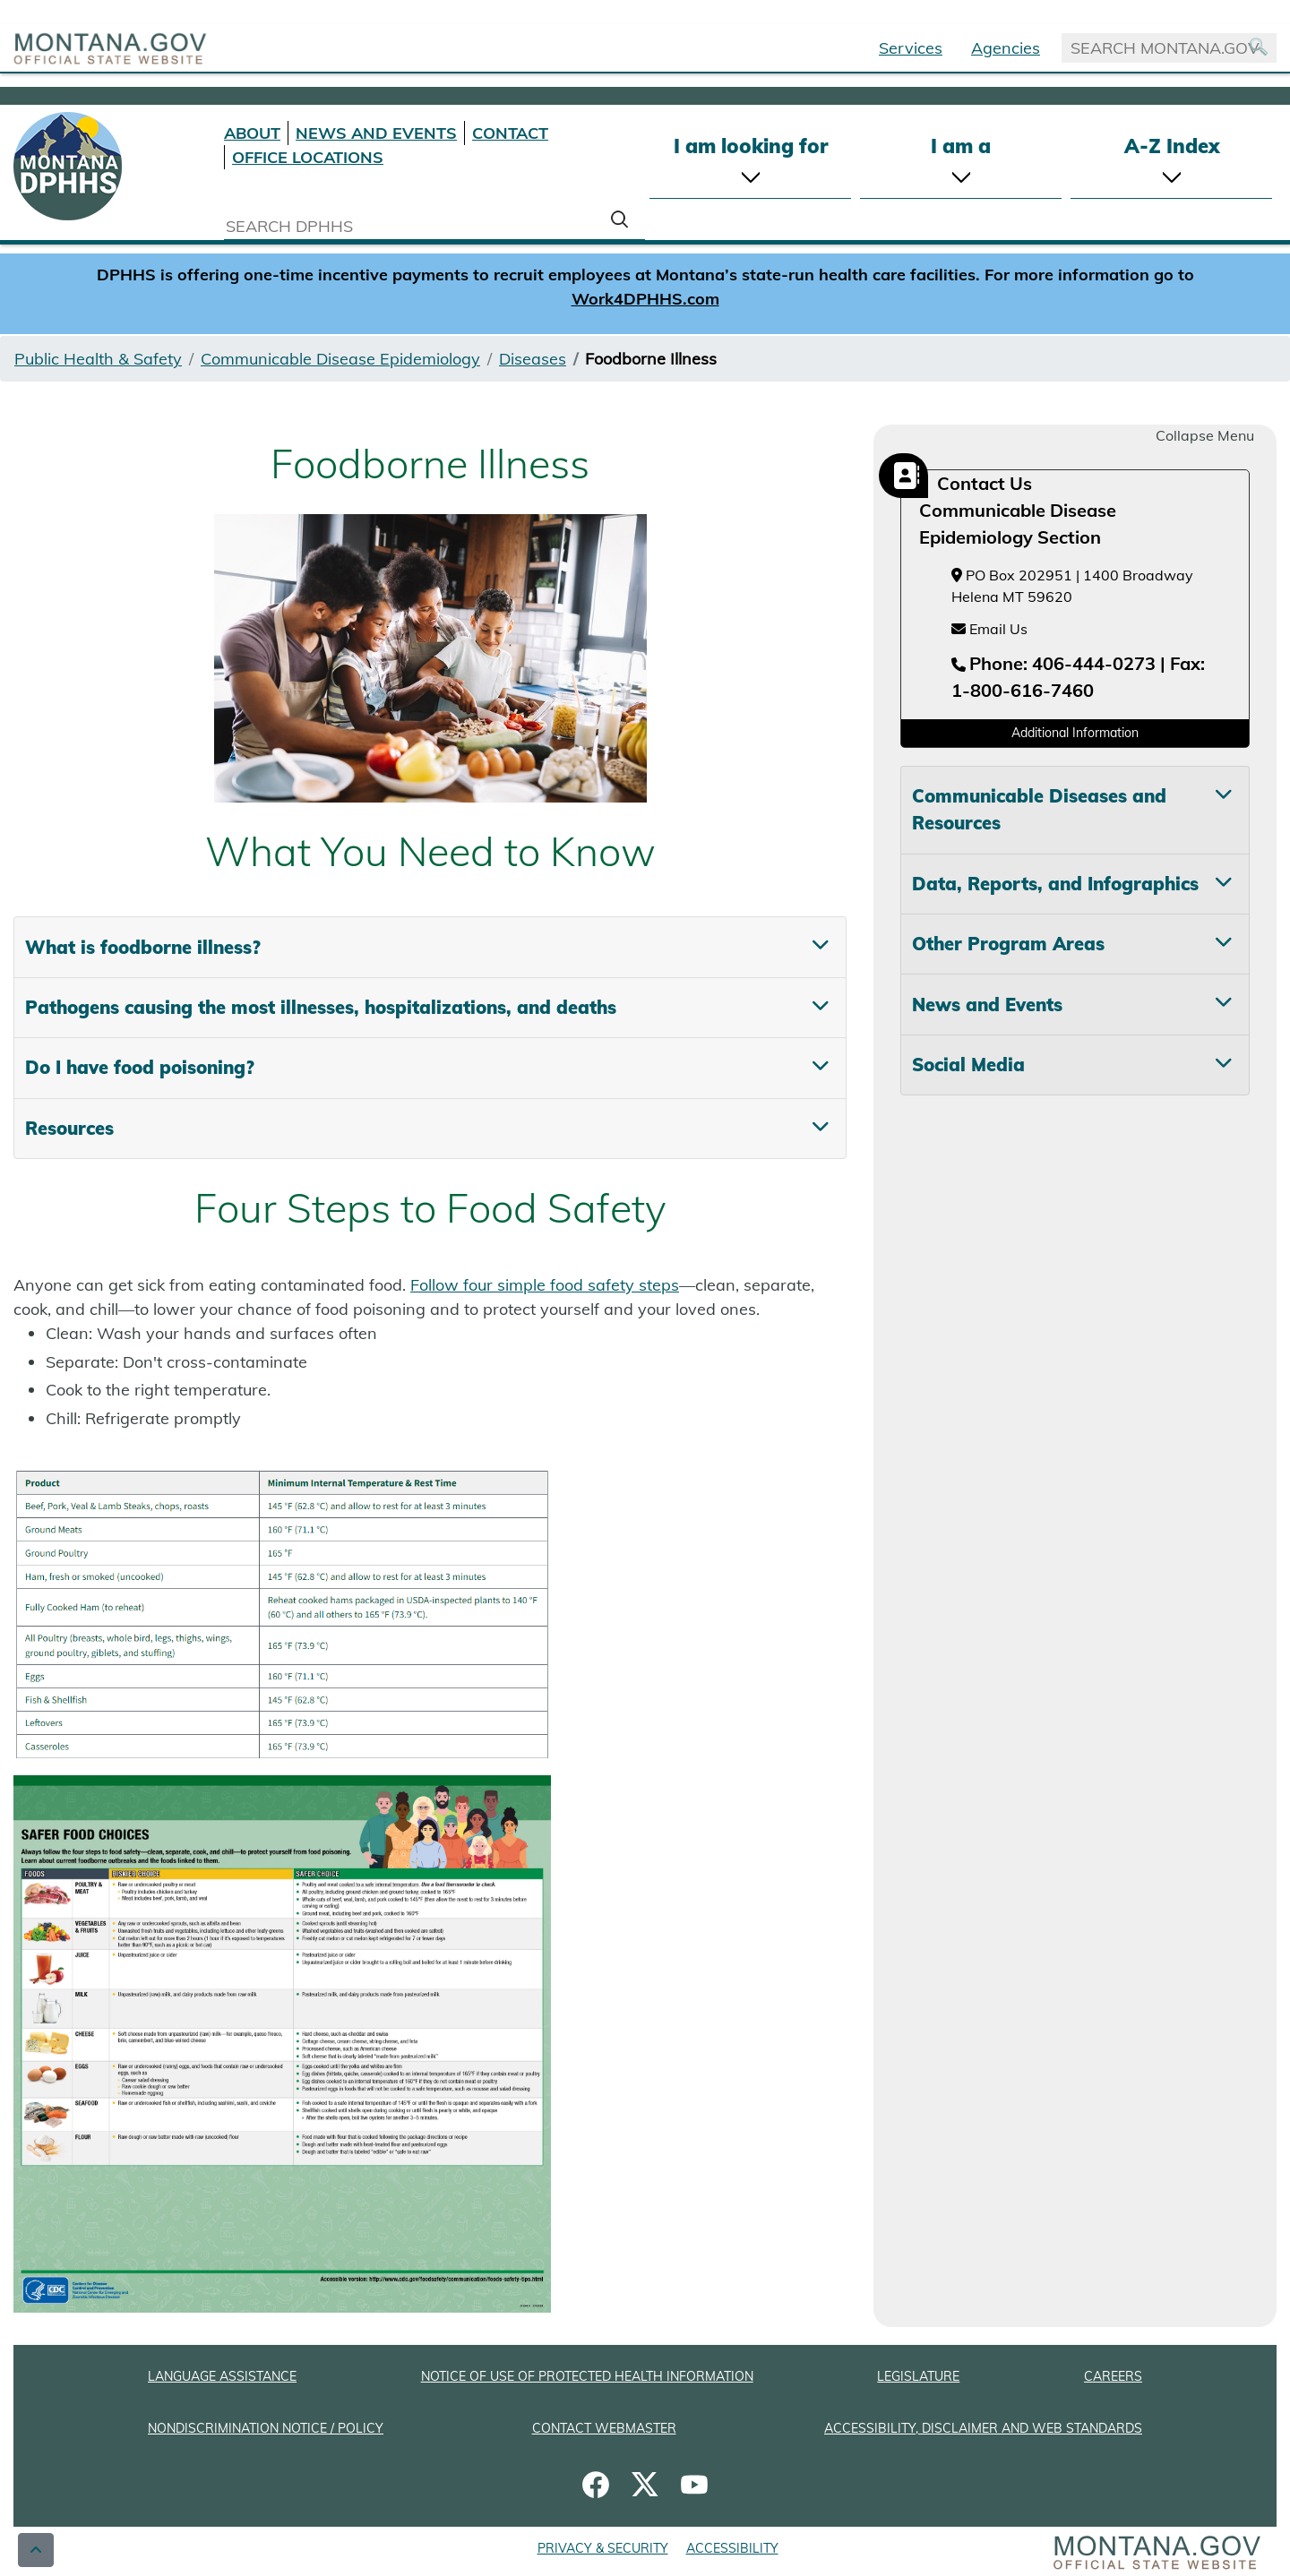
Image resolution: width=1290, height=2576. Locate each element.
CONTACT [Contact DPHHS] (510, 133)
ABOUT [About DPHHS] (252, 133)
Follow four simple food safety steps (544, 1285)
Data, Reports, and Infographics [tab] (1055, 883)
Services (910, 48)
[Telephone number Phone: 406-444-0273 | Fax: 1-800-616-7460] (1078, 678)
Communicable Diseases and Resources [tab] (1039, 809)
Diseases (532, 358)
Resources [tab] (69, 1128)
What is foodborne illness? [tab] (143, 947)
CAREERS (1113, 2376)
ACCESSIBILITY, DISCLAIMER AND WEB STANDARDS (983, 2428)
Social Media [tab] (968, 1064)
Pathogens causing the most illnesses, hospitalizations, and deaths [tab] (320, 1007)
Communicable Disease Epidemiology (340, 358)
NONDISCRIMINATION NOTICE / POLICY (265, 2428)
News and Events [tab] (987, 1004)
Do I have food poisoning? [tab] (139, 1067)
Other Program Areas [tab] (1008, 943)
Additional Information (1075, 733)
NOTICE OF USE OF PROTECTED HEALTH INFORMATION (587, 2376)
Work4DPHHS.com (645, 298)
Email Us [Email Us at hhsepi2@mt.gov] (989, 629)
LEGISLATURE (918, 2376)
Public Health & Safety (98, 358)
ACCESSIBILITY (732, 2548)
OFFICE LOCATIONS (307, 157)
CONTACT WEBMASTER (604, 2428)
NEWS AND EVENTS (376, 133)
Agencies (1005, 48)
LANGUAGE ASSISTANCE (222, 2376)
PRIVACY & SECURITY (603, 2548)
